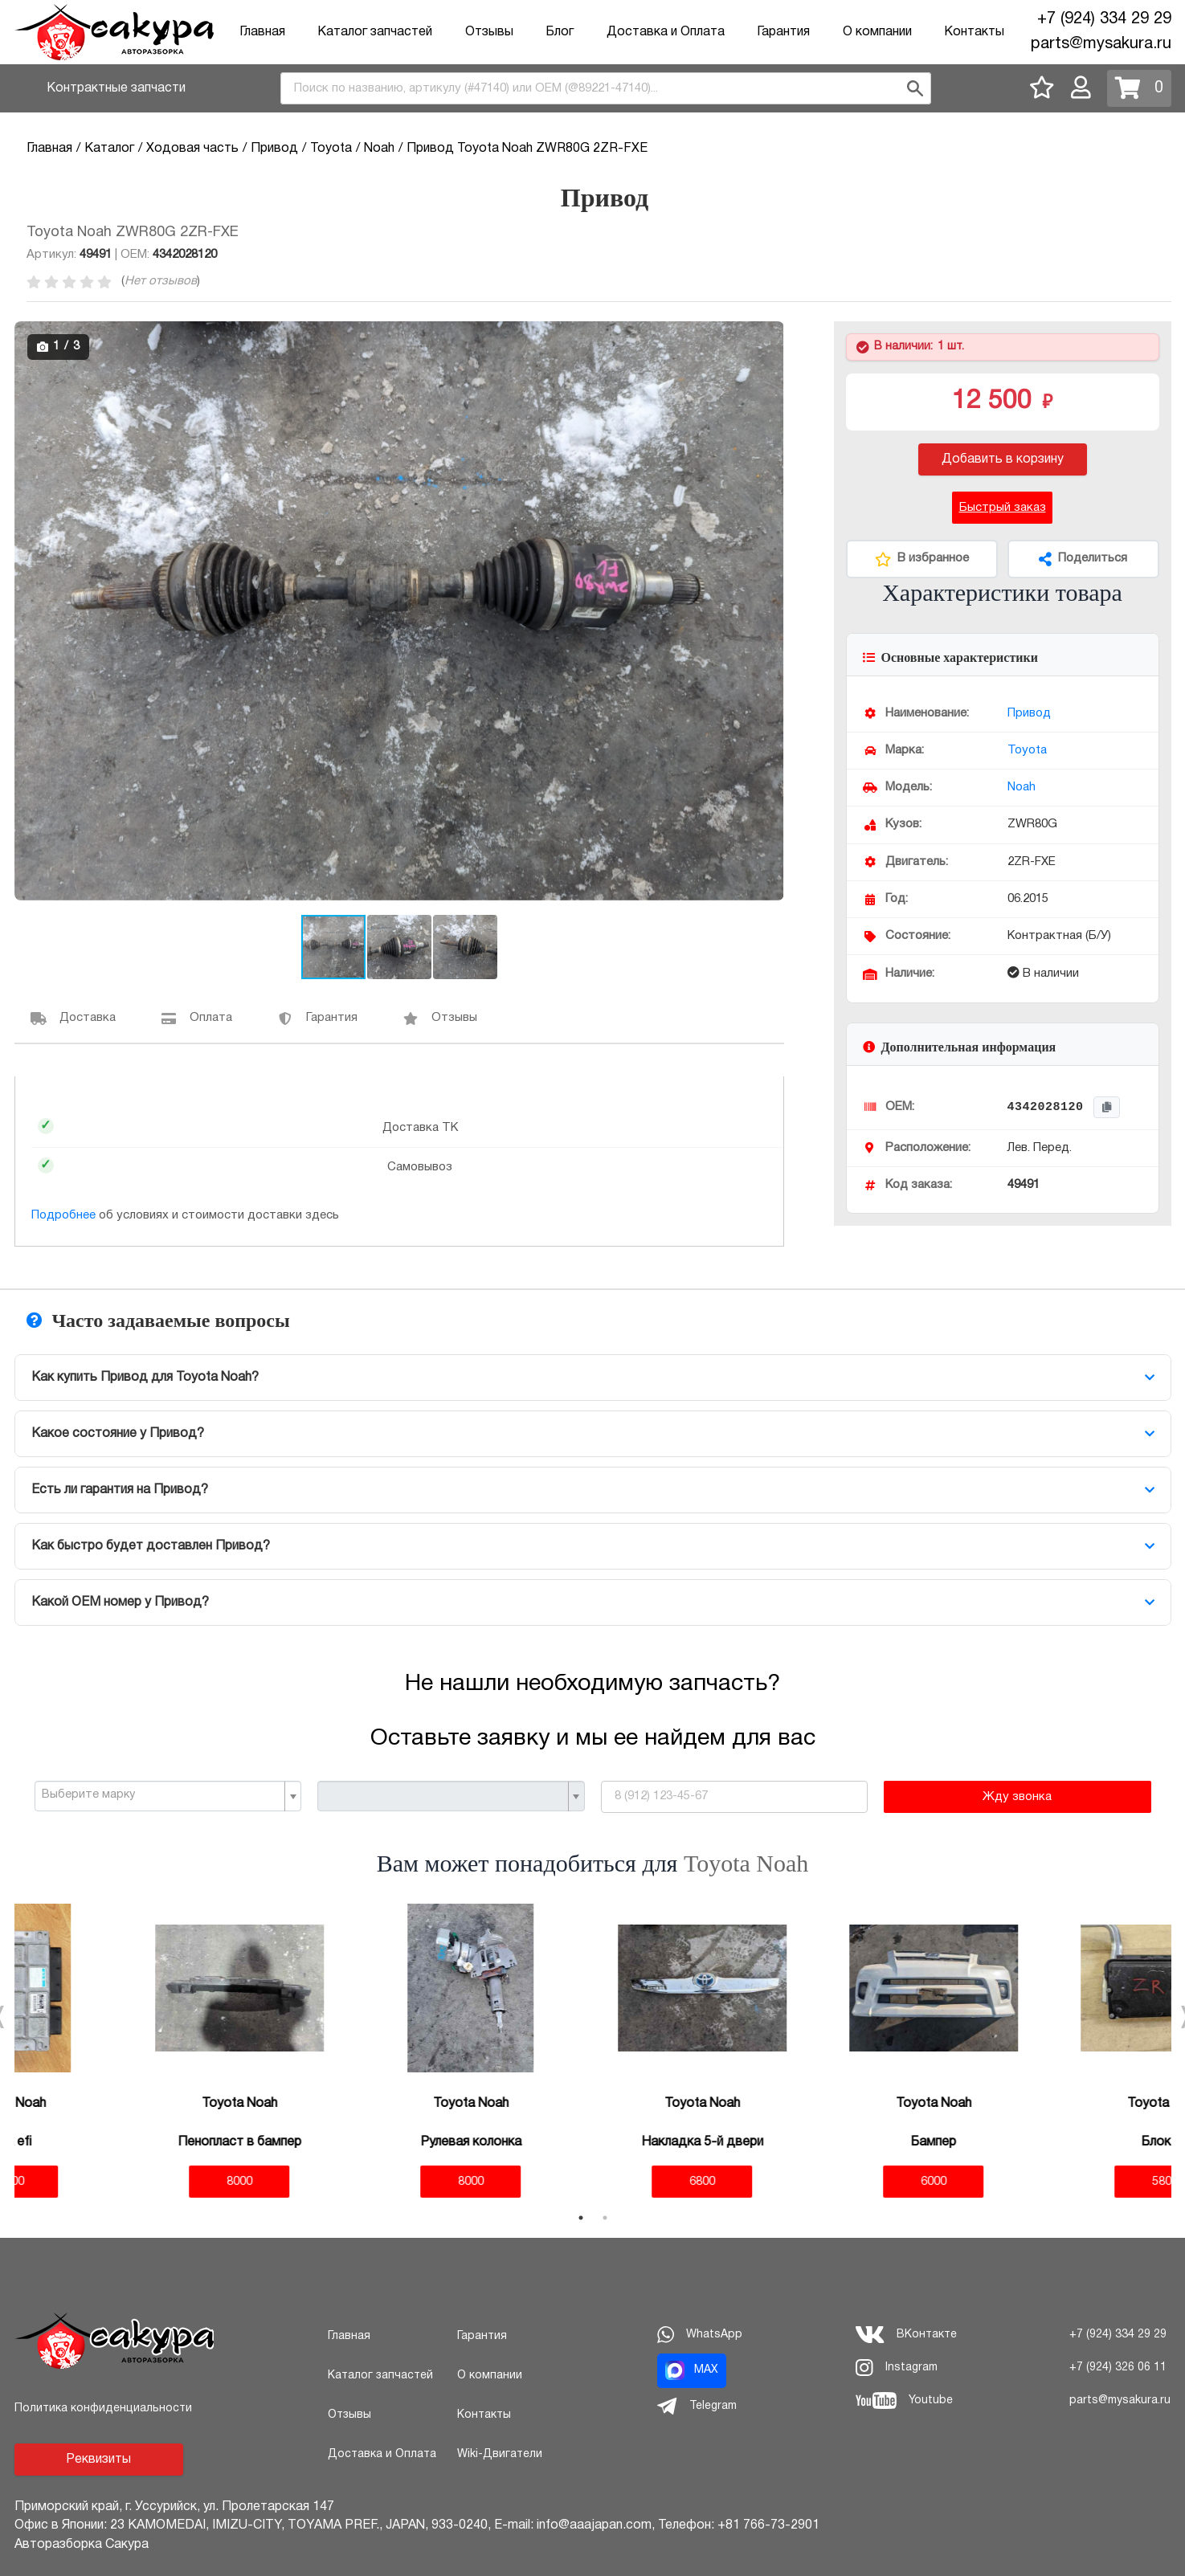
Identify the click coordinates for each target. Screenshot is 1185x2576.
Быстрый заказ (1002, 507)
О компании (877, 32)
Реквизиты (98, 2459)
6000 (824, 2181)
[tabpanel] (130, 2051)
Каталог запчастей (374, 32)
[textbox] (162, 1795)
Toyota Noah (746, 1863)
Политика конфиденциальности (103, 2408)
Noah (1021, 787)
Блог (560, 32)
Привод (1029, 713)
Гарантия (783, 32)
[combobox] (605, 88)
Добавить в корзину (1003, 459)
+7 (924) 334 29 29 (1104, 19)
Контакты (974, 32)
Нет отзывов (161, 281)
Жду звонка (1017, 1796)
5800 (1056, 2181)
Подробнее (63, 1215)
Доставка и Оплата (666, 32)
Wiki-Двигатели (499, 2454)
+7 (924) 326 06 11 (1118, 2367)
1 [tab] (581, 2218)
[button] (770, 336)
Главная (262, 32)
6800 (593, 2181)
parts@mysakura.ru (1101, 44)
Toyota (1027, 750)
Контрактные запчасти (116, 88)
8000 (130, 2181)
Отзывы (489, 32)
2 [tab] (605, 2218)
